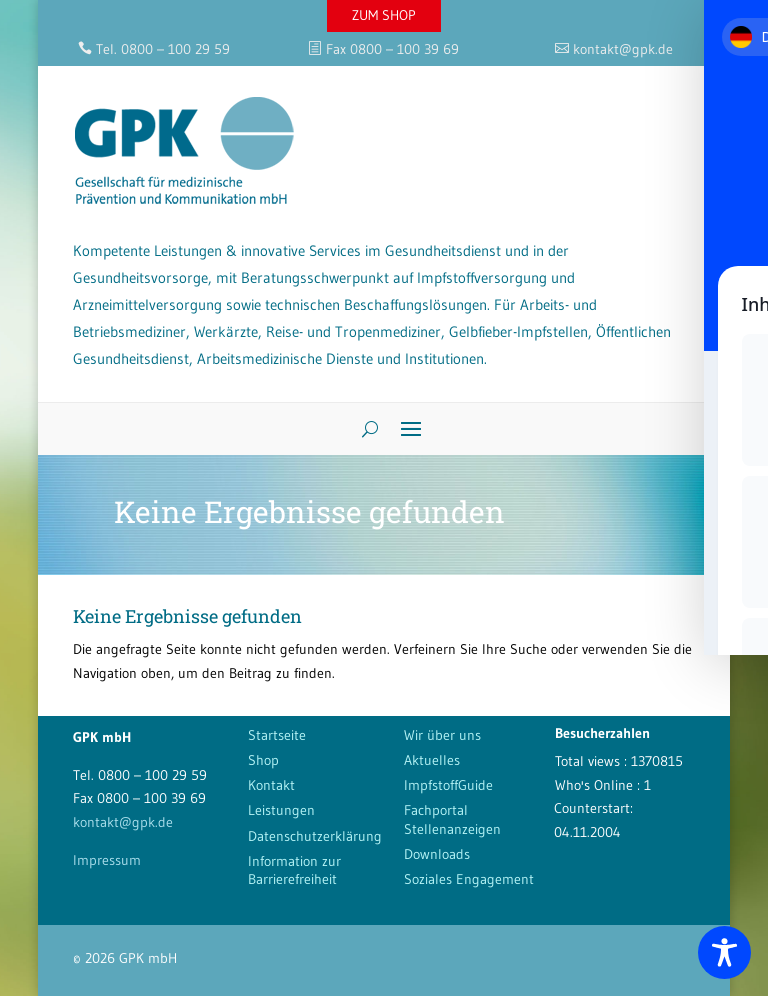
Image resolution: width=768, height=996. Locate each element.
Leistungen (281, 810)
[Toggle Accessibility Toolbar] (724, 952)
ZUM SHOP (384, 15)
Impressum (107, 860)
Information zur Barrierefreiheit (294, 870)
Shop (263, 760)
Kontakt (271, 785)
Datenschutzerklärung (315, 836)
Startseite (277, 735)
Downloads (437, 854)
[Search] (362, 429)
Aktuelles (432, 760)
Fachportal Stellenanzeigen (452, 819)
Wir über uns (442, 735)
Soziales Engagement (469, 879)
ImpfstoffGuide (448, 785)
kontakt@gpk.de (123, 822)
